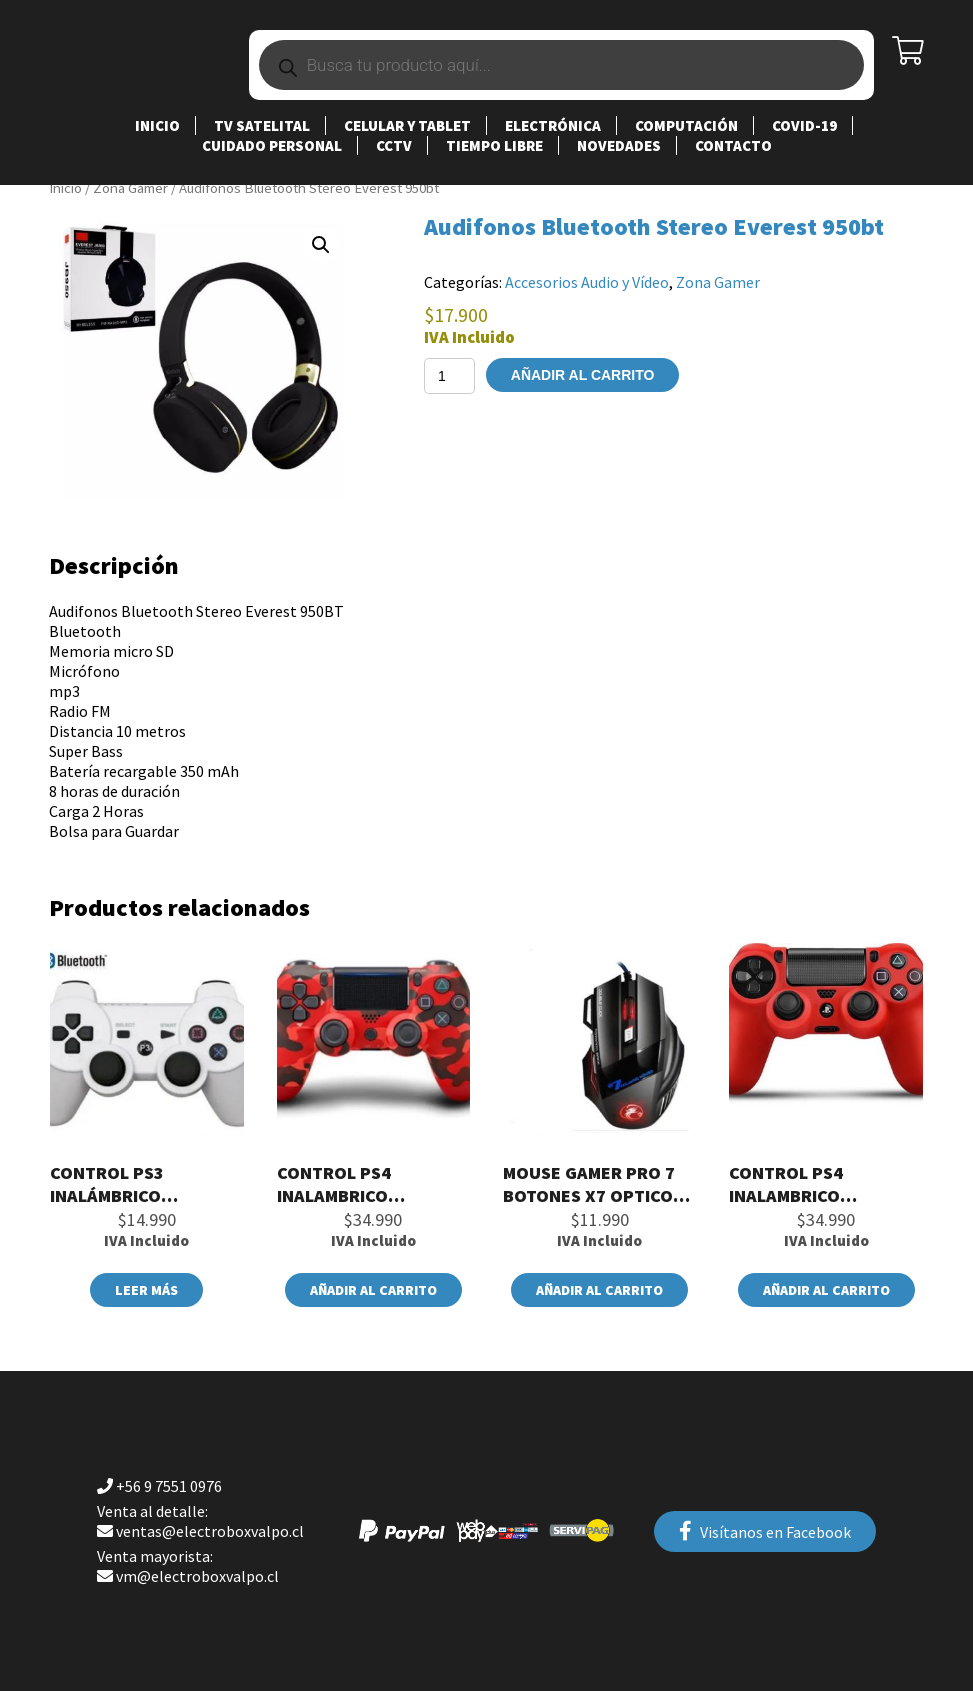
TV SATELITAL (262, 125)
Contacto (733, 145)
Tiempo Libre (494, 145)
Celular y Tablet (407, 125)
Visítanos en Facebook (765, 1531)
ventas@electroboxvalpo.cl (200, 1521)
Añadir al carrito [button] (373, 1290)
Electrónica (553, 125)
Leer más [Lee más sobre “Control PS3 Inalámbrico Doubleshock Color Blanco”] (146, 1290)
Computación (686, 125)
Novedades (619, 145)
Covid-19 (804, 125)
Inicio (157, 125)
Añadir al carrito (583, 375)
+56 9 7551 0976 (159, 1486)
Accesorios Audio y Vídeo (587, 282)
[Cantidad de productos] (449, 376)
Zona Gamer (130, 188)
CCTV (394, 145)
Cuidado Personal (272, 145)
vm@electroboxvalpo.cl (188, 1566)
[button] (321, 245)
